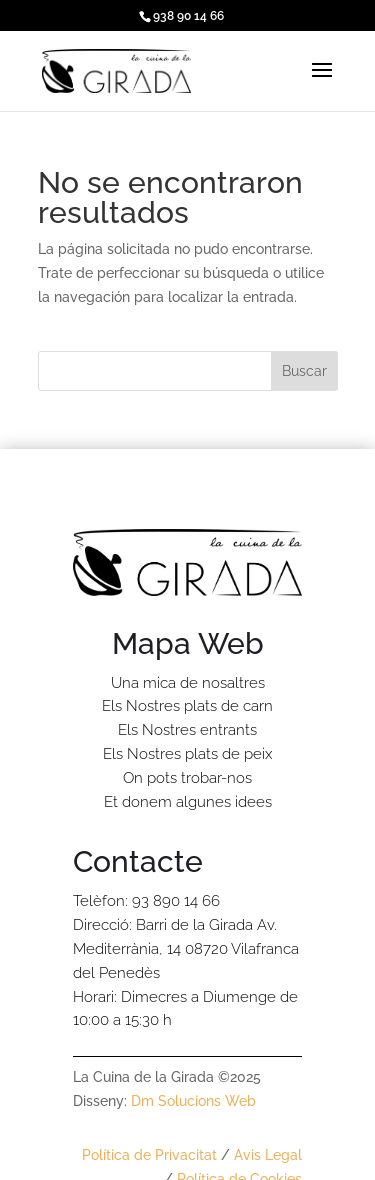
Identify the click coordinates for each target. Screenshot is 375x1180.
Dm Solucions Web (193, 1101)
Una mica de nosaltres (188, 683)
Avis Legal (268, 1155)
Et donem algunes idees (188, 802)
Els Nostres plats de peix (187, 754)
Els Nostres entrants (187, 730)
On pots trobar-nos (187, 778)
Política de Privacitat (149, 1155)
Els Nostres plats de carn (187, 706)
